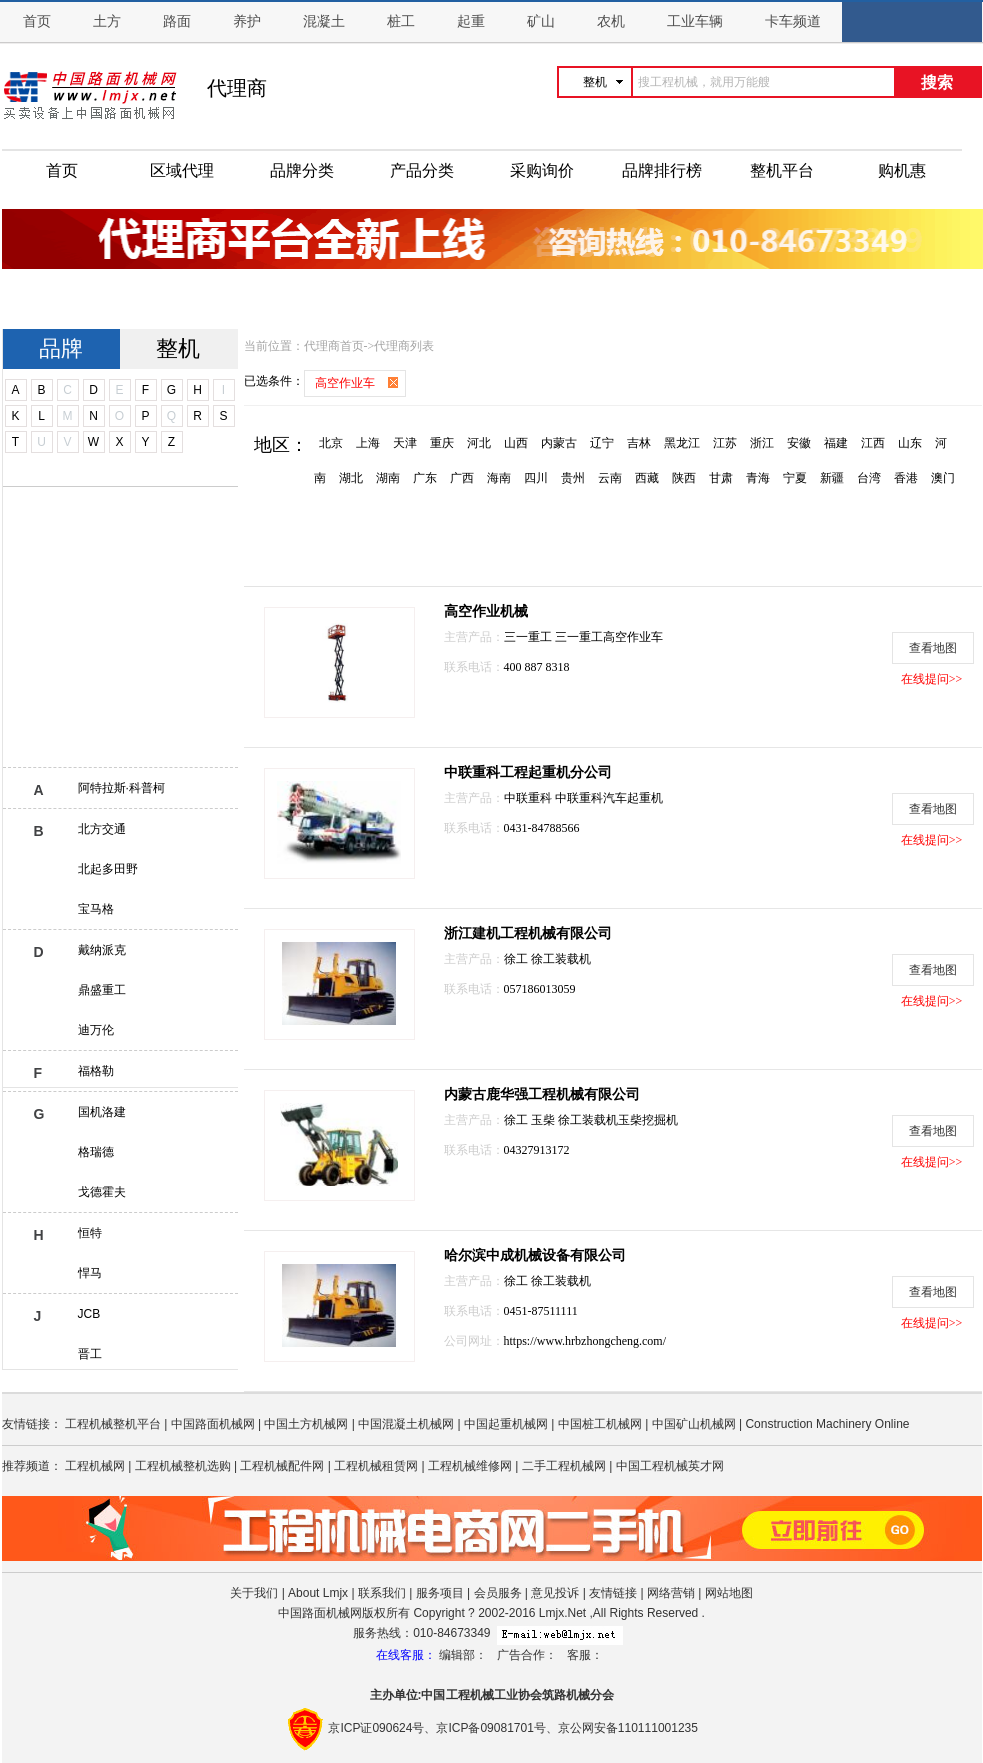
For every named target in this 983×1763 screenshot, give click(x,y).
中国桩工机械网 (600, 1424)
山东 (910, 443)
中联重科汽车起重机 (609, 798)
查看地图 (933, 648)
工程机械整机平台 (113, 1424)
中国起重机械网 (506, 1424)
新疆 (832, 478)
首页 (37, 21)
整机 (178, 348)
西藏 (647, 478)
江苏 (725, 443)
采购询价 (542, 170)
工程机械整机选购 (183, 1466)
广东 (425, 478)
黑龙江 (682, 443)
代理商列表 (404, 346)
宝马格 (96, 909)
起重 (471, 21)
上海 (368, 443)
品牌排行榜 (662, 170)
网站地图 (729, 1593)
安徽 (799, 443)
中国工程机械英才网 (670, 1466)
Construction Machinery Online (827, 1424)
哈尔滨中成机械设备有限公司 (535, 1255)
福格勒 (96, 1071)
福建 (836, 443)
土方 (107, 21)
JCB (89, 1314)
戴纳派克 (102, 950)
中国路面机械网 (213, 1424)
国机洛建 (102, 1112)
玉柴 (544, 1120)
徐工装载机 (561, 959)
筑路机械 (566, 1695)
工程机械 (470, 1695)
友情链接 (613, 1593)
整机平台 (782, 170)
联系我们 (382, 1593)
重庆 (442, 443)
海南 (499, 478)
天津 (405, 443)
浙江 (762, 443)
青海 (758, 478)
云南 (610, 478)
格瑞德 (96, 1152)
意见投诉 (555, 1593)
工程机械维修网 (470, 1466)
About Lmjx (318, 1593)
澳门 (943, 478)
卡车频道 (793, 21)
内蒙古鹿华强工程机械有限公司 (542, 1094)
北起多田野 (108, 869)
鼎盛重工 (102, 990)
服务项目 (440, 1593)
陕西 (684, 478)
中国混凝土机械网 (406, 1424)
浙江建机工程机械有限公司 (528, 933)
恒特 (90, 1233)
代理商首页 (334, 346)
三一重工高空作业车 (609, 637)
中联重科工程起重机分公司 (528, 772)
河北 (479, 443)
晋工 (90, 1354)
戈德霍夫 (102, 1192)
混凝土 (324, 21)
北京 (331, 443)
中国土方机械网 (306, 1424)
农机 (611, 21)
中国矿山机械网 (694, 1424)
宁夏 (795, 478)
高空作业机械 (486, 611)
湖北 (351, 478)
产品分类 (422, 170)
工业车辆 (695, 21)
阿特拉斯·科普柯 (121, 788)
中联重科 (529, 798)
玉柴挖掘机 (648, 1120)
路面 (177, 21)
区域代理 (182, 170)
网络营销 (671, 1593)
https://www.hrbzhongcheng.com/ (585, 1341)
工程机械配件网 (282, 1466)
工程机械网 (95, 1466)
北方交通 (102, 829)
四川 (536, 478)
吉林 (639, 443)
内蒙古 (559, 443)
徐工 (517, 959)
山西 (516, 443)
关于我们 (254, 1593)
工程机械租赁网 (376, 1466)
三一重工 (529, 637)
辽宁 (602, 443)
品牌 (61, 348)
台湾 (869, 478)
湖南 (388, 478)
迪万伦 (96, 1030)
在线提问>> (932, 679)
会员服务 (498, 1593)
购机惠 (902, 170)
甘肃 (721, 478)
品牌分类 (302, 170)
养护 (247, 21)
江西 (873, 443)
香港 (906, 478)
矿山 (541, 21)
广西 (462, 478)
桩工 (401, 21)
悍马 (90, 1273)
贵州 (573, 478)
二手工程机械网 (564, 1466)
